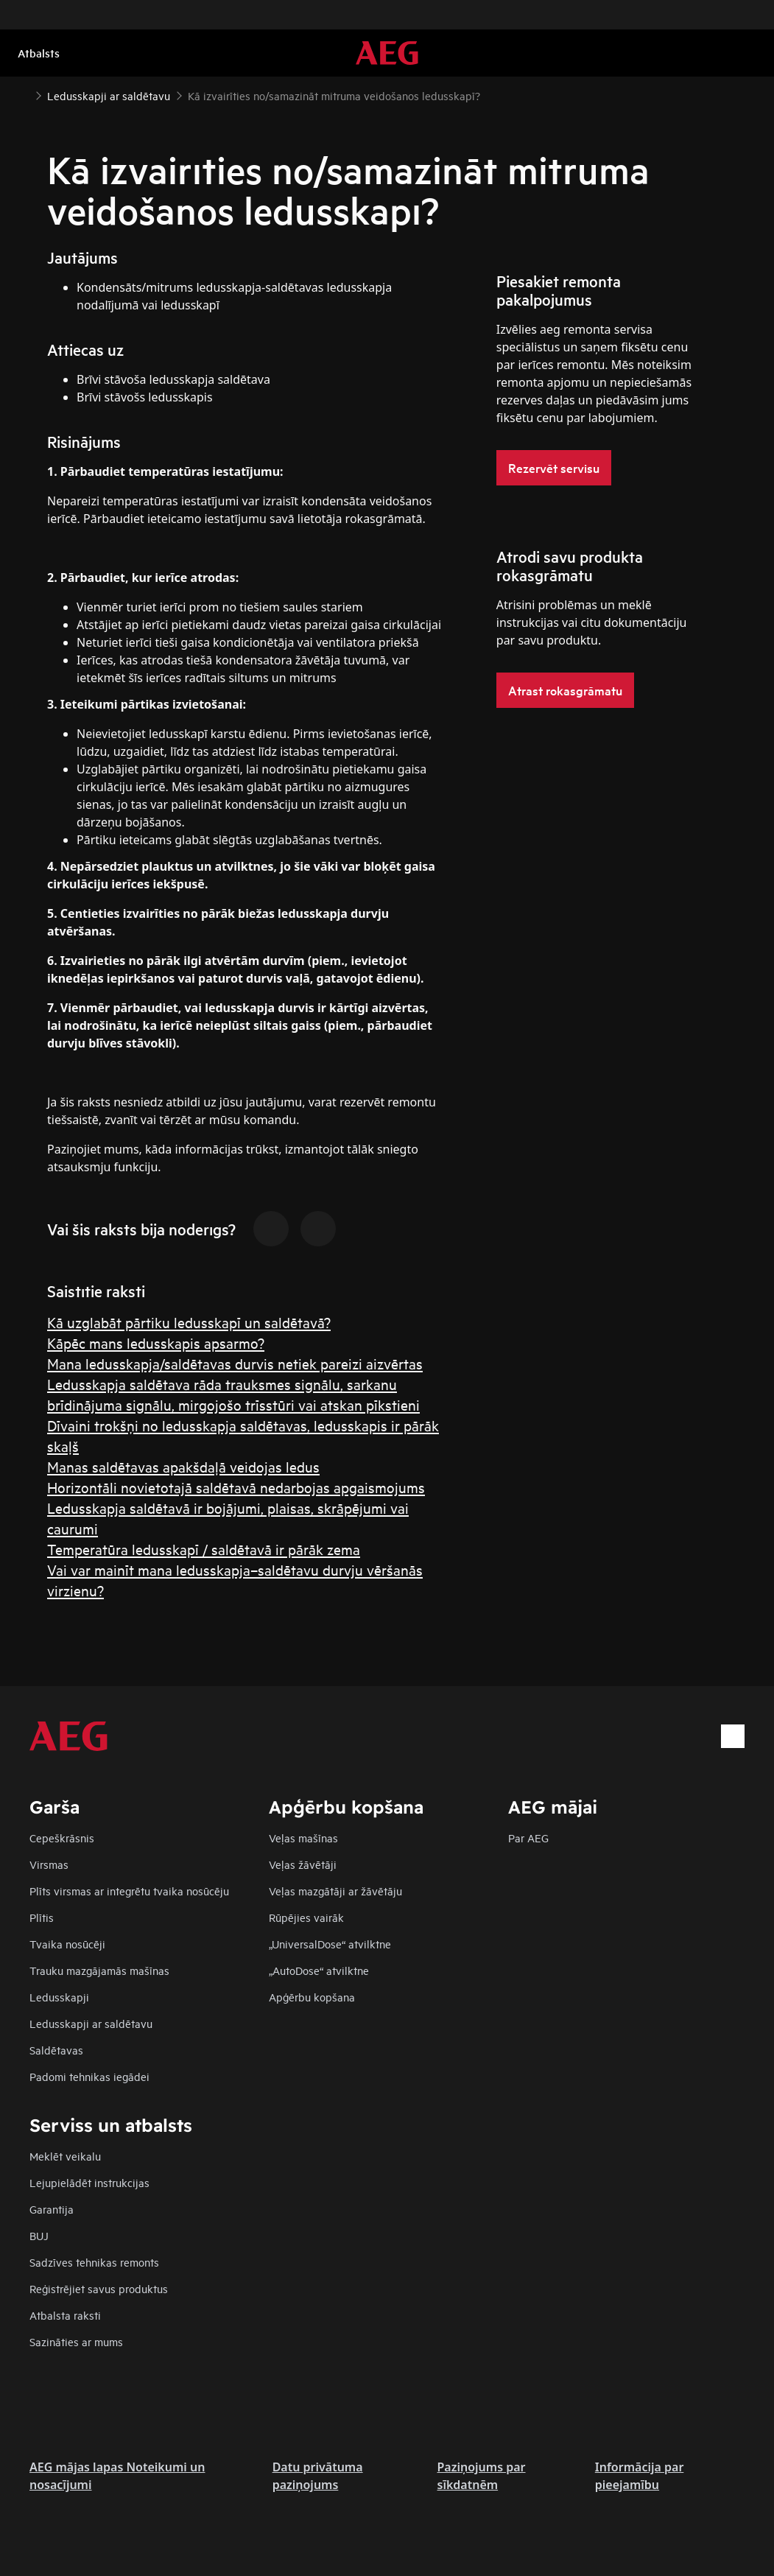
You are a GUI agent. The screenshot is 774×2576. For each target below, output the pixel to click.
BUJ (39, 2235)
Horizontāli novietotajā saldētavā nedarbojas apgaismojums (236, 1487)
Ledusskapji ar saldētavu (90, 2023)
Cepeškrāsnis (61, 1838)
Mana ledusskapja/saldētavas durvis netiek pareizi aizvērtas (235, 1363)
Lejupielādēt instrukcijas (89, 2182)
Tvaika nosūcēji (67, 1944)
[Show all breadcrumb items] (23, 94)
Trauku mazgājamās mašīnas (99, 1970)
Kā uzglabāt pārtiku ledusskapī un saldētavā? (189, 1322)
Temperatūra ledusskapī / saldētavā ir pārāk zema (203, 1549)
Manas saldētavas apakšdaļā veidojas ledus (183, 1466)
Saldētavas (56, 2050)
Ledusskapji (59, 1997)
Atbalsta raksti (65, 2315)
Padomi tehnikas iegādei (89, 2076)
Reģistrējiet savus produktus (98, 2288)
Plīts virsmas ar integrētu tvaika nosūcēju (129, 1891)
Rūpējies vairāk (306, 1917)
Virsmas (48, 1864)
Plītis (41, 1917)
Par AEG (528, 1838)
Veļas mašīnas (303, 1838)
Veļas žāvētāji (303, 1864)
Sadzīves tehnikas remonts (94, 2262)
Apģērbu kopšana (312, 1997)
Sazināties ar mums (76, 2341)
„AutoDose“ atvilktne (319, 1970)
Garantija (51, 2209)
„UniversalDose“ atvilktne (330, 1944)
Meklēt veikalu (65, 2156)
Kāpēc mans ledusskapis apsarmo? (155, 1342)
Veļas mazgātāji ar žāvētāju (335, 1891)
